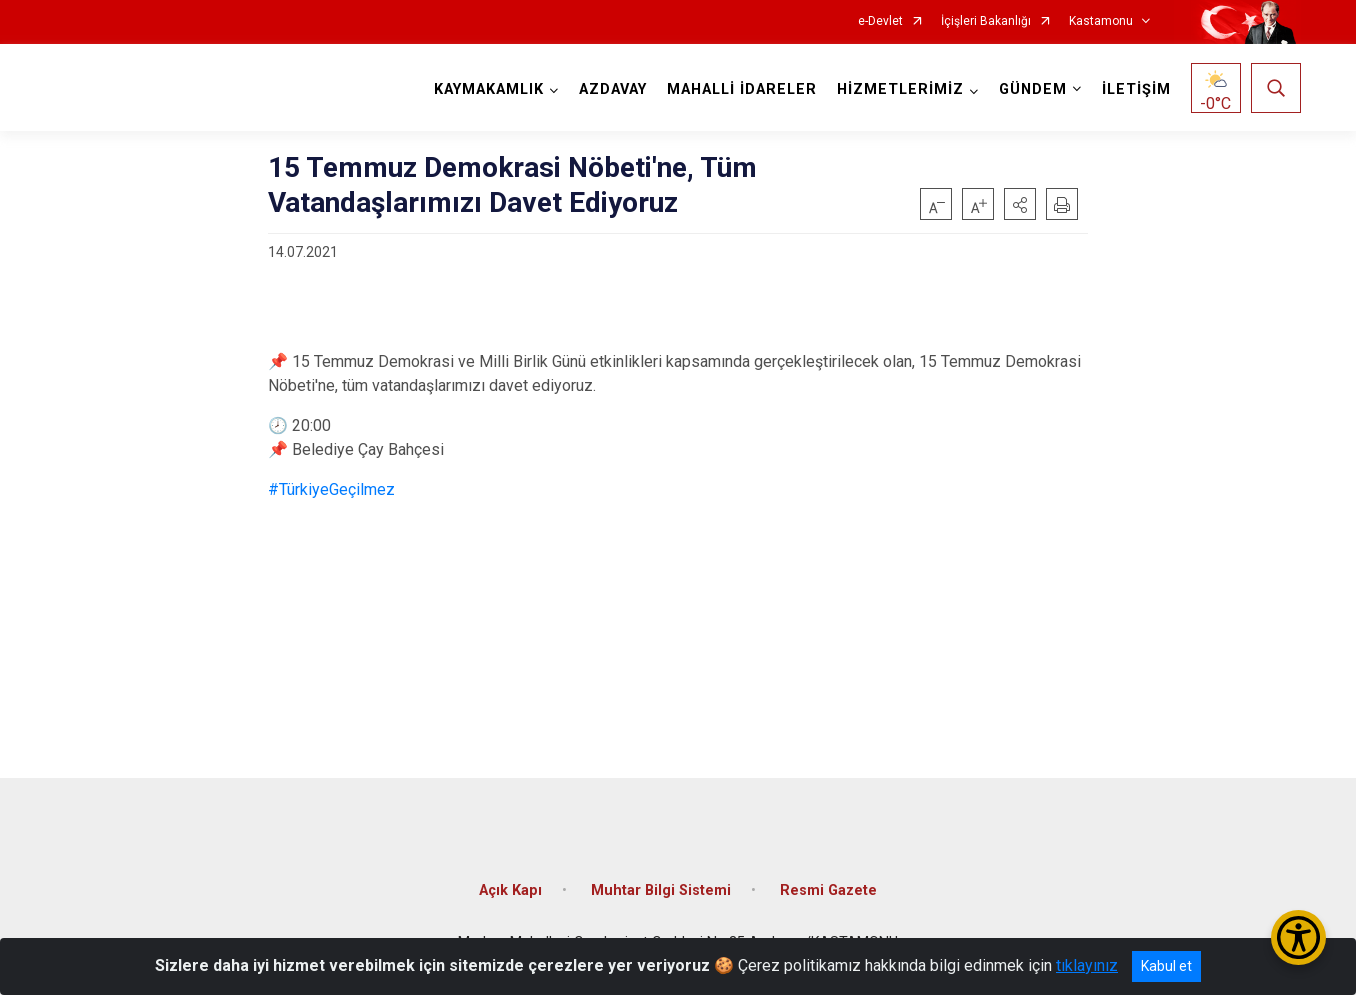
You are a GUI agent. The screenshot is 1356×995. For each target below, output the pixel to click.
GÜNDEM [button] (1033, 89)
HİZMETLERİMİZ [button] (900, 89)
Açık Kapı (510, 890)
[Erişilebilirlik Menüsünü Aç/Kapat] (1298, 937)
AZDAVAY (613, 89)
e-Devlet (880, 21)
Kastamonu (1101, 21)
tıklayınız (1087, 965)
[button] (1020, 204)
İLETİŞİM (1136, 89)
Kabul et (1166, 966)
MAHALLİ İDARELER (742, 89)
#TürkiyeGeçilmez (331, 489)
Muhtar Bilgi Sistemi (661, 890)
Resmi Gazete (828, 890)
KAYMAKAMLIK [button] (489, 89)
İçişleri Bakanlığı (986, 21)
